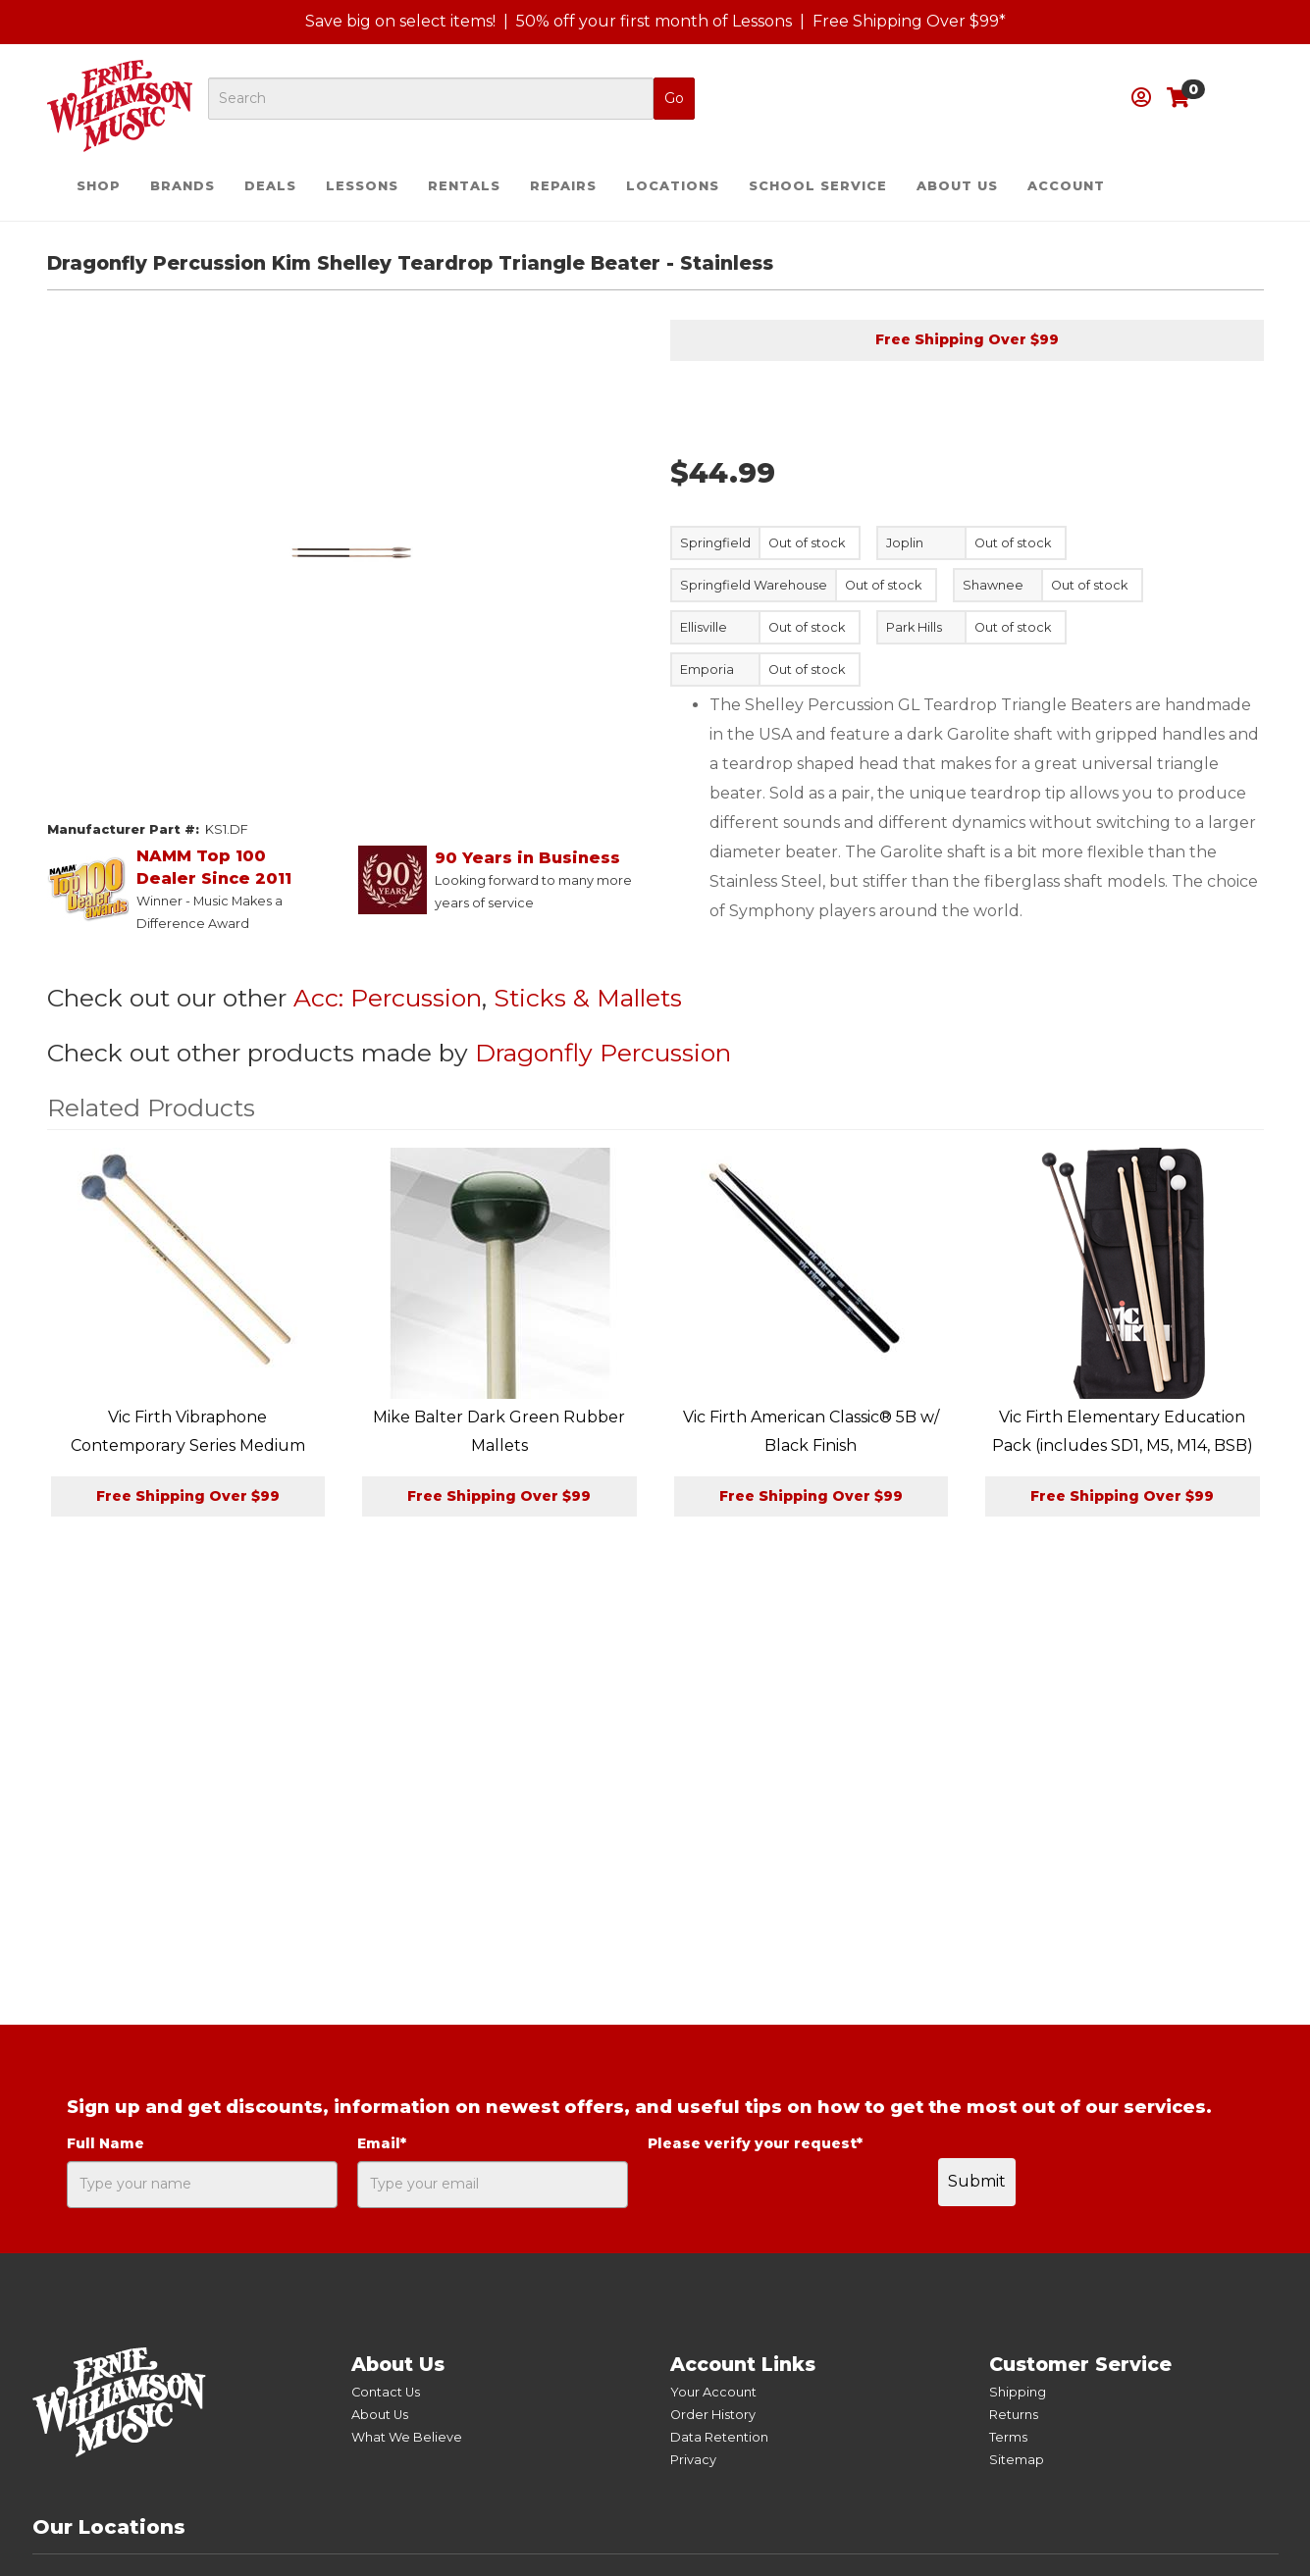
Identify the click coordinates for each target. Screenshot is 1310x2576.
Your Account (713, 2392)
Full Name (105, 2143)
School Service (818, 186)
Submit (977, 2181)
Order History (713, 2414)
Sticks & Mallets (588, 997)
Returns (1013, 2414)
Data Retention (719, 2437)
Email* (381, 2143)
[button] (1141, 97)
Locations (672, 186)
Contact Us (385, 2392)
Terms (1008, 2437)
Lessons (362, 186)
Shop (99, 186)
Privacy (693, 2459)
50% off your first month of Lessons (654, 21)
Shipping (1017, 2392)
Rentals (464, 186)
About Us (957, 186)
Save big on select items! (400, 21)
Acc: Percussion (387, 997)
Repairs (563, 186)
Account (1066, 186)
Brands (182, 186)
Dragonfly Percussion (603, 1052)
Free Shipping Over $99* (909, 21)
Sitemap (1016, 2459)
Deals (270, 186)
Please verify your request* (755, 2143)
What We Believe (406, 2437)
